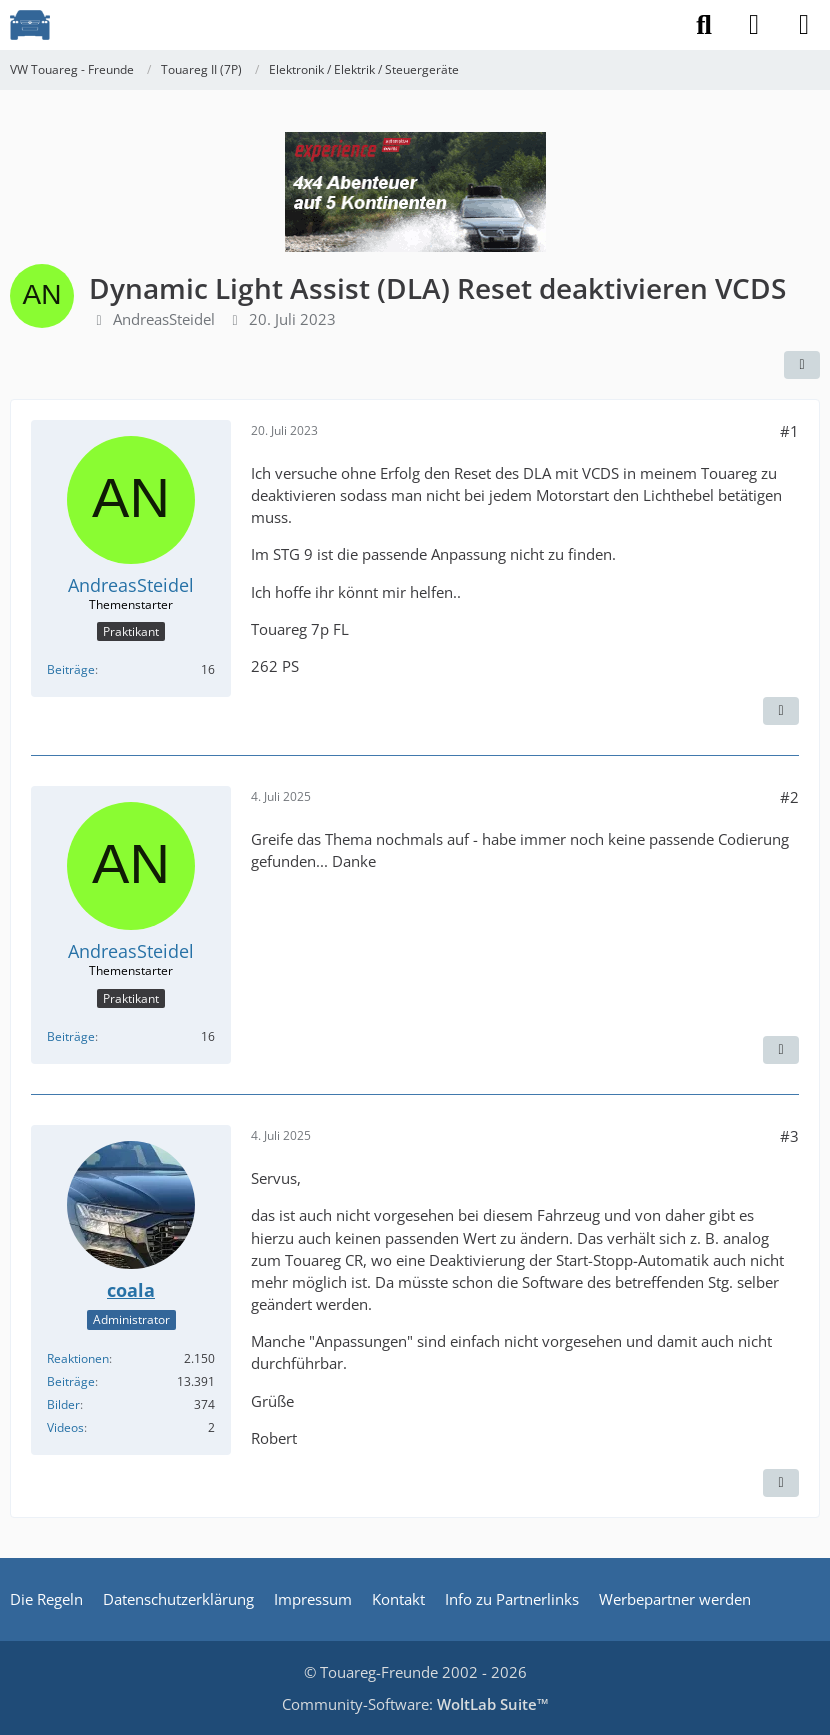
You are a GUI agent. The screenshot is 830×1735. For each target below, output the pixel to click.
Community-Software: (415, 1704)
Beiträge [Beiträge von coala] (71, 1381)
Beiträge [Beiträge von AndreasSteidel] (71, 669)
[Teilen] (802, 365)
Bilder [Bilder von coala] (63, 1404)
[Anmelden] (754, 25)
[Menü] (804, 25)
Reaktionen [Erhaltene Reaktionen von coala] (78, 1358)
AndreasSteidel (164, 319)
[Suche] (704, 25)
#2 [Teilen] (789, 797)
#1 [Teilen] (789, 431)
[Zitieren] (781, 711)
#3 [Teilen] (789, 1136)
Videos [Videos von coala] (65, 1427)
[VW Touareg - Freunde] (30, 25)
